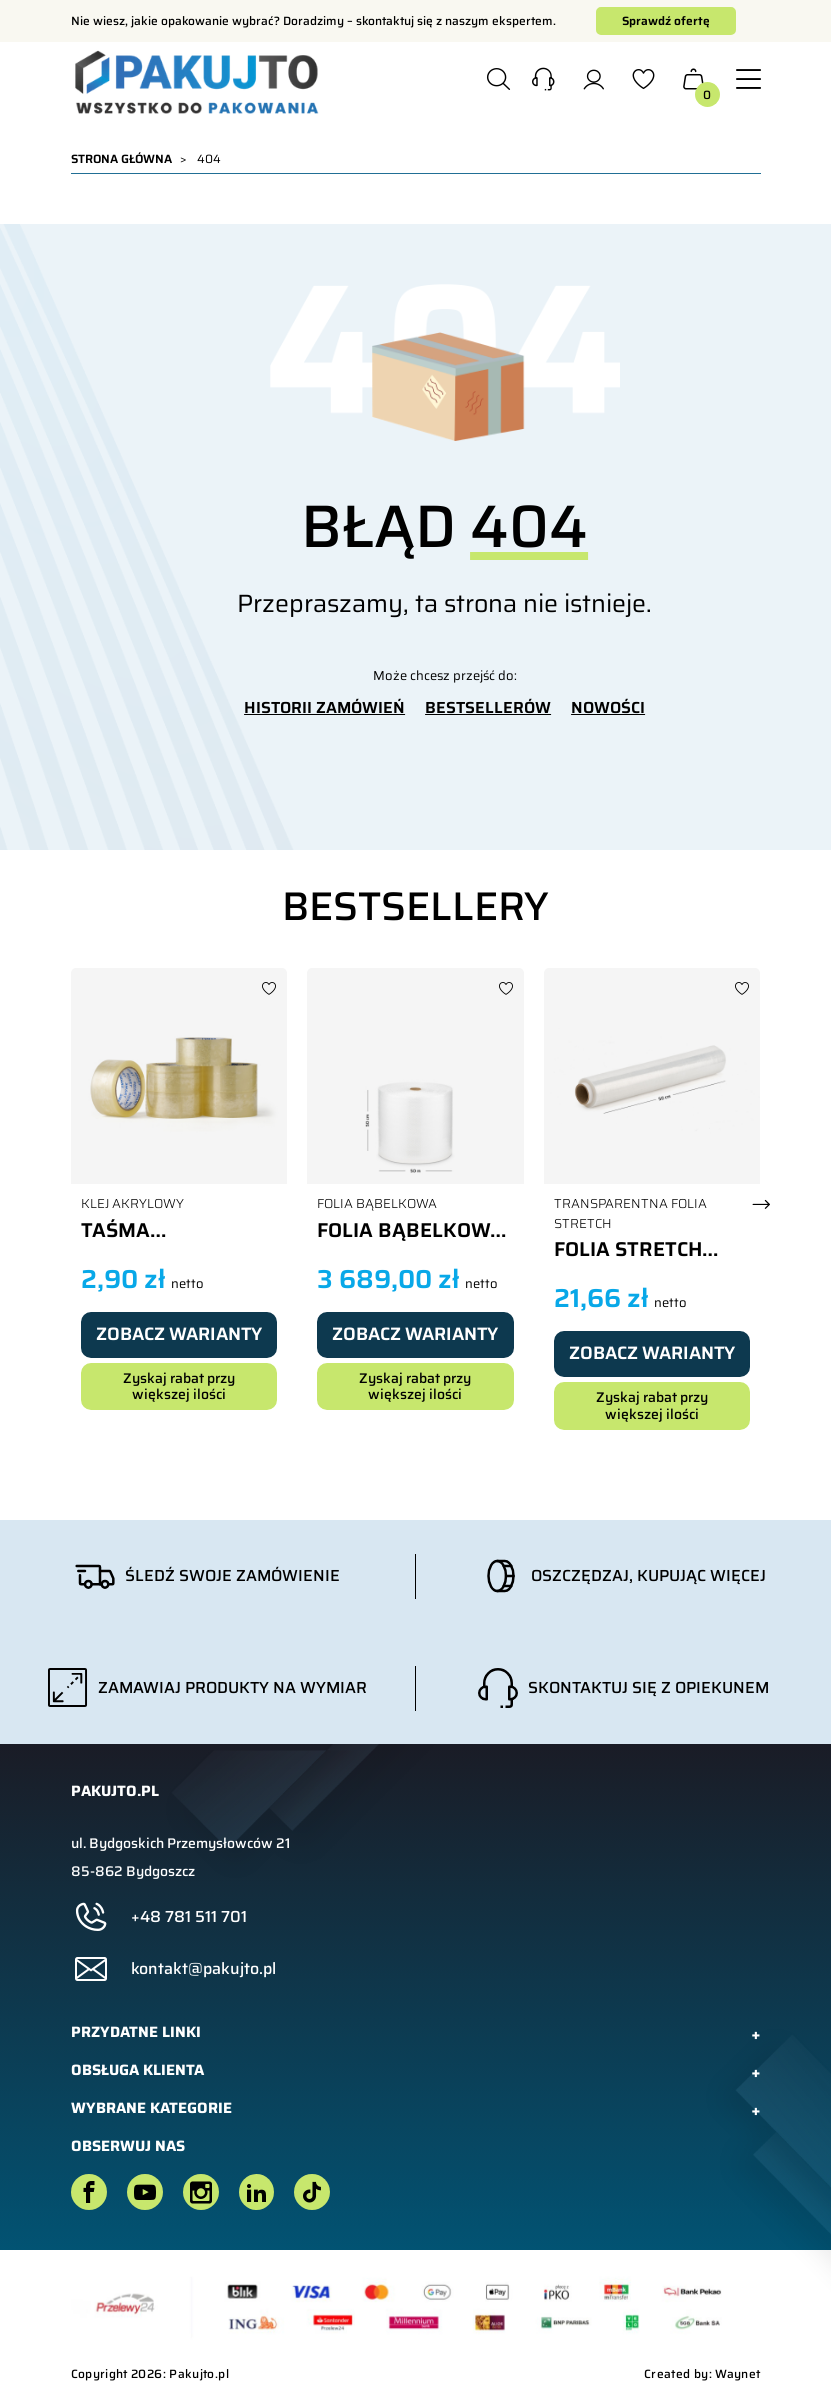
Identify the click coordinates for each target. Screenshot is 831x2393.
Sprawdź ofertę (666, 20)
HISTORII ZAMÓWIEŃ (324, 708)
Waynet (737, 2373)
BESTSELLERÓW (488, 708)
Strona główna (121, 158)
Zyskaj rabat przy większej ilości (179, 1386)
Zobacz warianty (179, 1334)
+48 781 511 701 (189, 1917)
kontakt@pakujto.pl (203, 1969)
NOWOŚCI (608, 708)
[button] (543, 82)
